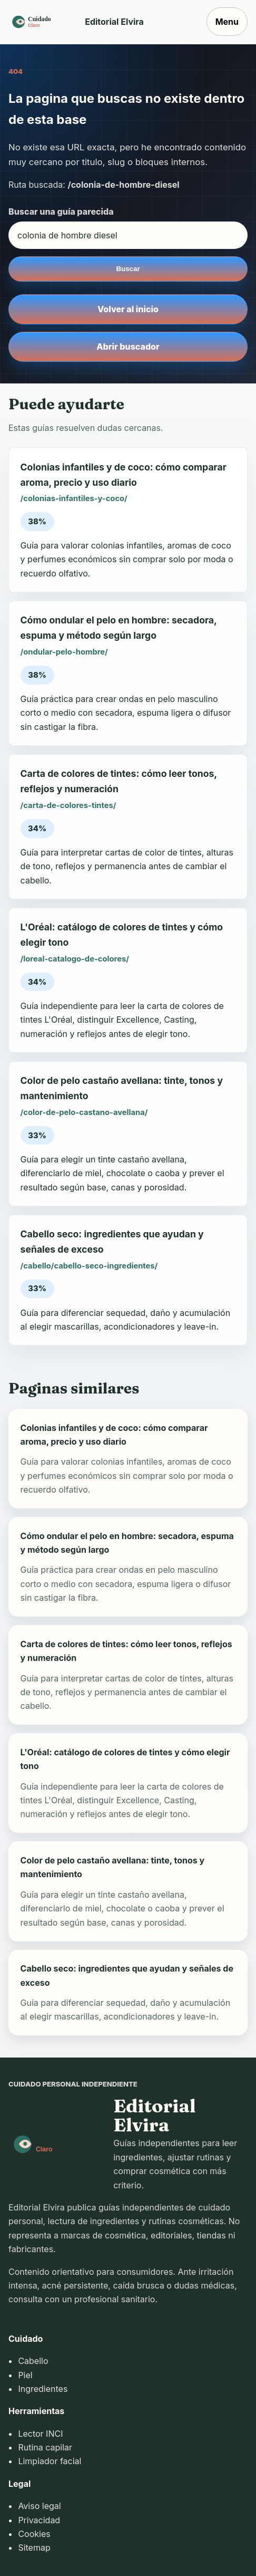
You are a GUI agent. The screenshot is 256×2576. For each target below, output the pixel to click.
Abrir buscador (127, 346)
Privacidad (39, 2520)
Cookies (34, 2534)
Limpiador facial (49, 2461)
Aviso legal (39, 2506)
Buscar (128, 269)
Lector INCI (40, 2433)
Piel (25, 2375)
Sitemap (34, 2547)
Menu (227, 21)
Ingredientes (42, 2388)
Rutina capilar (45, 2447)
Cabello (33, 2361)
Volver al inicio (128, 309)
